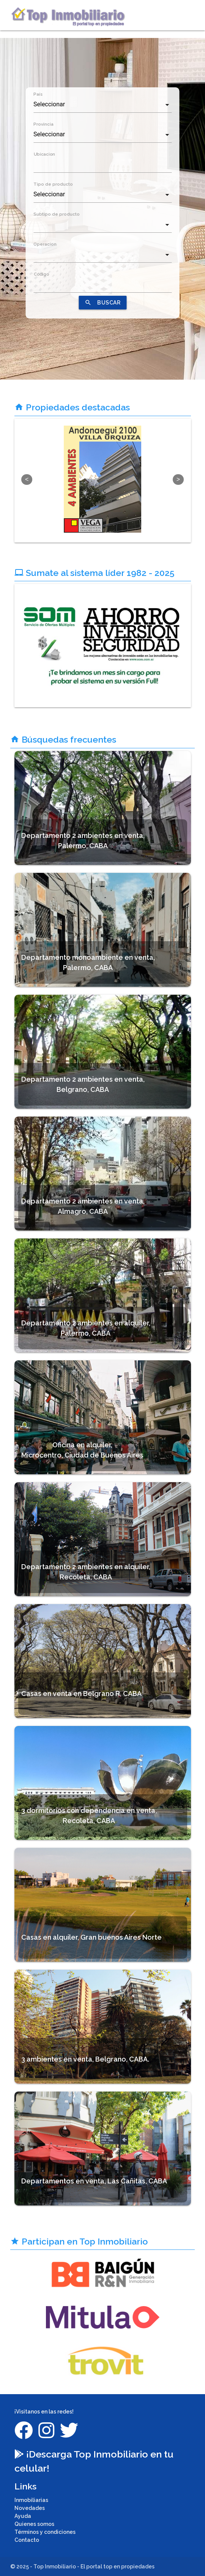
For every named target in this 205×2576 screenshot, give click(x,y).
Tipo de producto (53, 184)
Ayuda (22, 2516)
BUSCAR (102, 302)
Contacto (26, 2540)
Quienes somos (34, 2524)
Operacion (45, 244)
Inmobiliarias (31, 2500)
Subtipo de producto (56, 214)
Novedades (29, 2508)
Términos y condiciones (45, 2532)
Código (41, 274)
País (38, 94)
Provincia (43, 124)
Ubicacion (44, 154)
